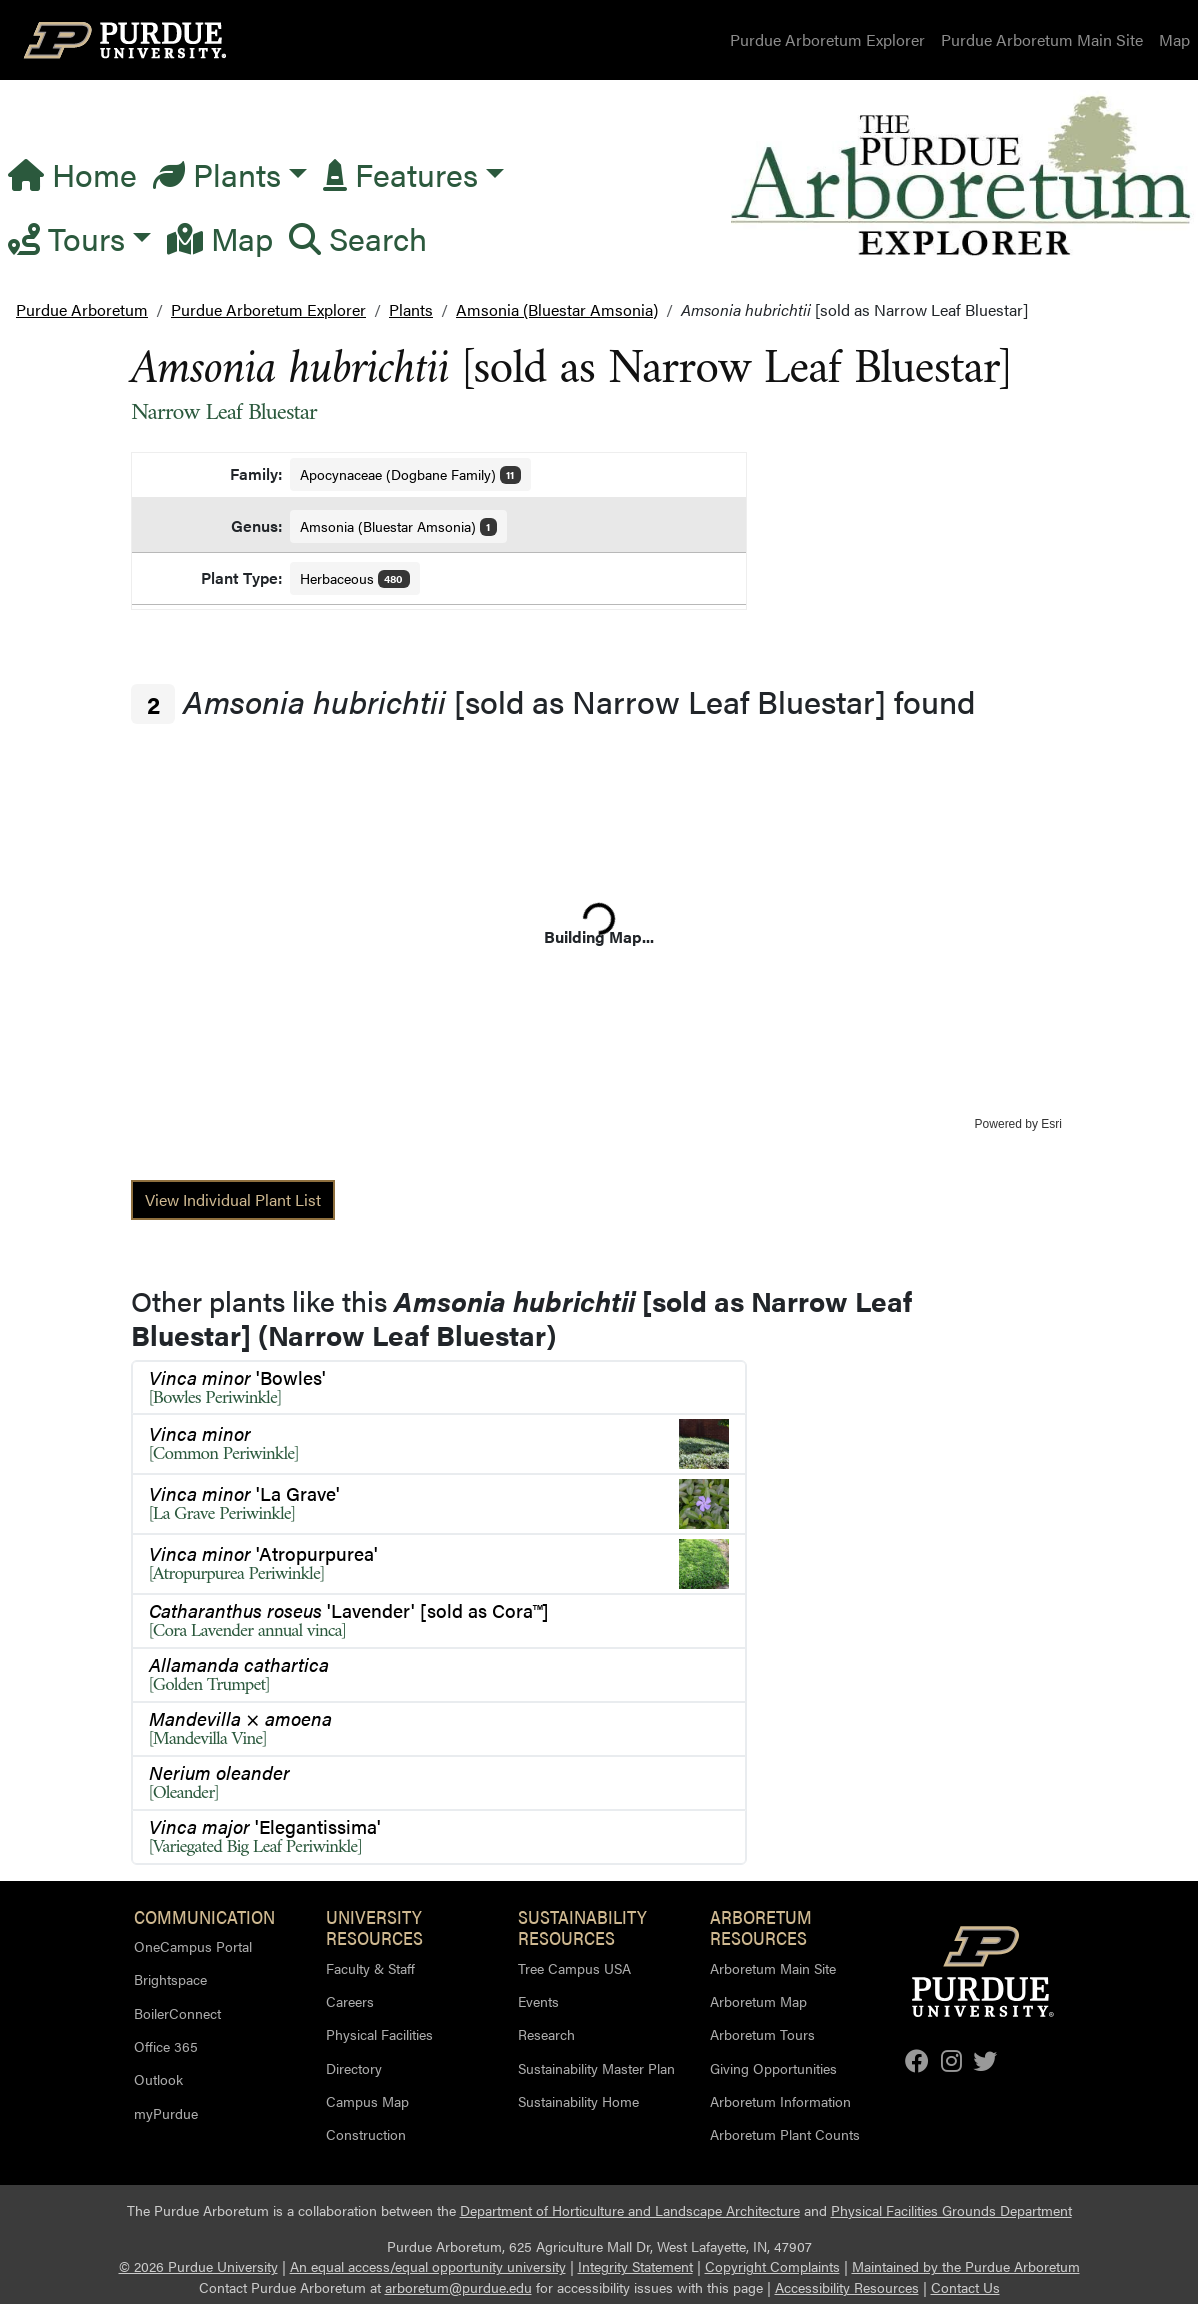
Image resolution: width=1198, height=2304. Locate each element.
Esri (1051, 1124)
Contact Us (965, 2287)
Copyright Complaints (772, 2266)
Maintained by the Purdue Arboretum (966, 2266)
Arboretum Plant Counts (785, 2134)
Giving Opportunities (773, 2068)
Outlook (158, 2079)
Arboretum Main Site (773, 1968)
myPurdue (166, 2113)
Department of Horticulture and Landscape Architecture (630, 2210)
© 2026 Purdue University (198, 2266)
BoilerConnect (177, 2013)
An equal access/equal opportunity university (428, 2266)
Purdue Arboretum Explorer (827, 39)
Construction (366, 2134)
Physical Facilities (379, 2034)
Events (538, 2001)
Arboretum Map (758, 2001)
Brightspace (170, 1979)
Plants (217, 173)
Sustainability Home (578, 2101)
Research (546, 2034)
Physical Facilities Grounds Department (951, 2210)
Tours (66, 237)
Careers (350, 2001)
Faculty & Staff (370, 1968)
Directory (354, 2068)
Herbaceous (355, 578)
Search (358, 237)
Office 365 (166, 2046)
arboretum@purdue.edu (458, 2287)
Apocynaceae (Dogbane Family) (411, 474)
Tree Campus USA (574, 1968)
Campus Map (367, 2101)
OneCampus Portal (193, 1946)
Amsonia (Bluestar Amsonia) (399, 526)
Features (400, 173)
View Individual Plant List (233, 1199)
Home (72, 173)
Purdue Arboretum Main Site (1042, 39)
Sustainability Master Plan (596, 2068)
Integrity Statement (635, 2266)
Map (1174, 39)
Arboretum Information (780, 2101)
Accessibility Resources (847, 2287)
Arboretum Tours (762, 2034)
